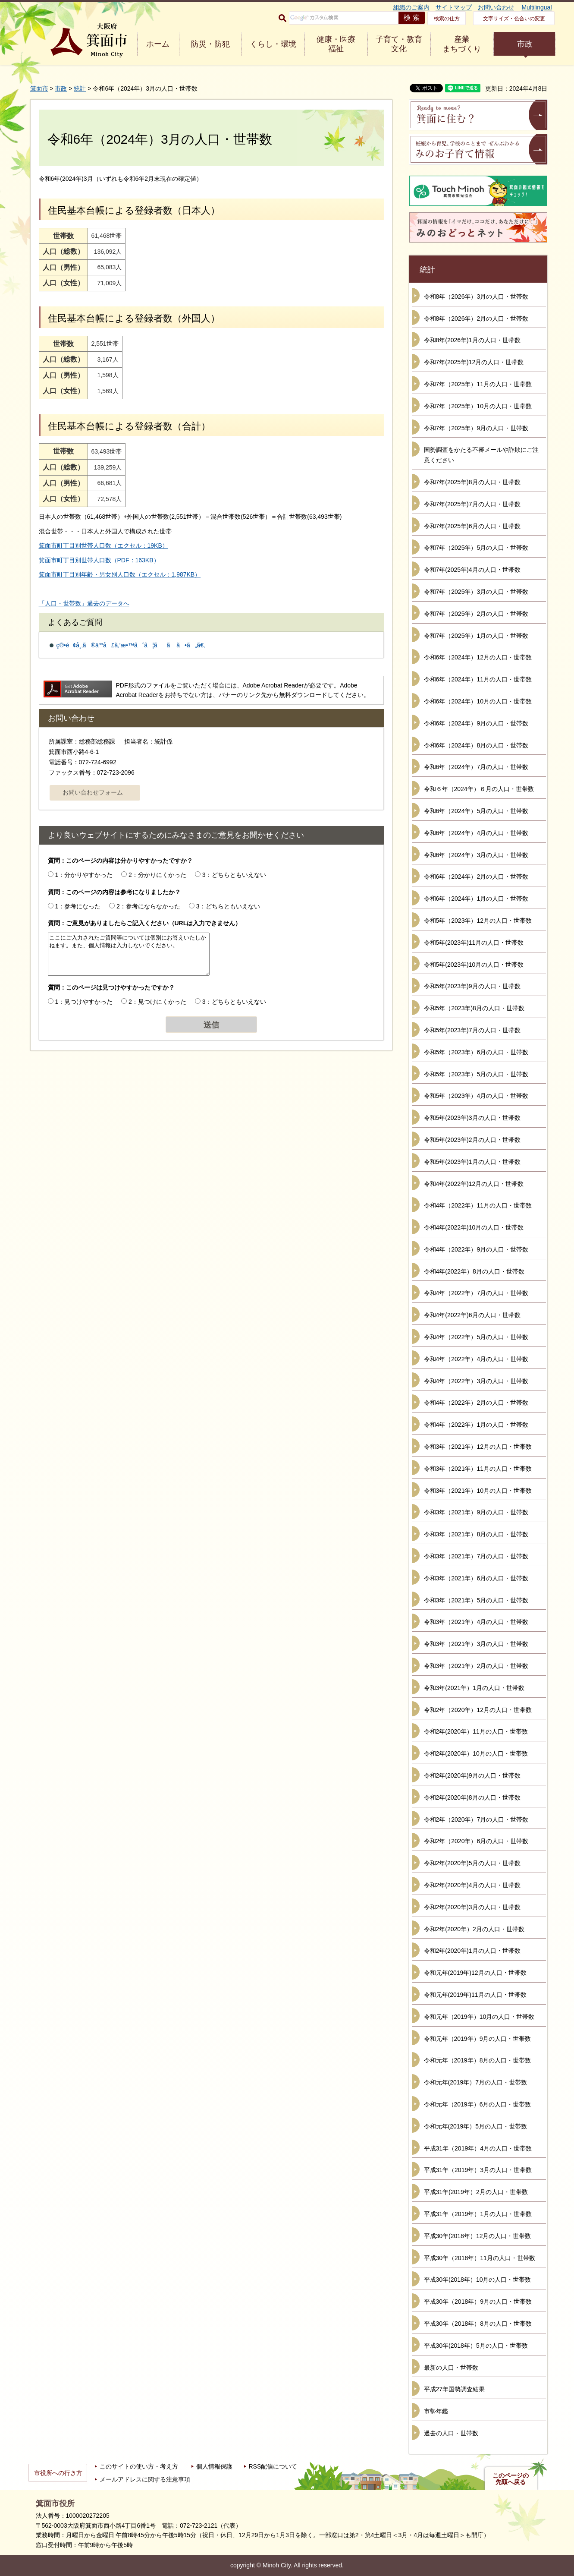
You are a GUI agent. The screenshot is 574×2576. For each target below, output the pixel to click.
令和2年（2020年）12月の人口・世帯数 (478, 1709)
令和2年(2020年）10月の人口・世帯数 (476, 1753)
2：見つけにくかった (157, 1001)
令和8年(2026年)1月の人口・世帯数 (472, 340)
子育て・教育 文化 (399, 44)
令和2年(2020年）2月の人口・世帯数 (474, 1929)
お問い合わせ (496, 7)
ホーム (157, 44)
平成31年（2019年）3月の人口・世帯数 (478, 2169)
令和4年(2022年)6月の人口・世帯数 (472, 1315)
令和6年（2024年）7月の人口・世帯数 (476, 766)
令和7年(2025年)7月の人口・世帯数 (472, 504)
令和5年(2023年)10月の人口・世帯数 (474, 964)
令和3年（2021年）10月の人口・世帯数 (478, 1490)
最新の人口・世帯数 (451, 2367)
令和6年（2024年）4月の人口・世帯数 (476, 832)
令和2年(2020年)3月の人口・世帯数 (472, 1907)
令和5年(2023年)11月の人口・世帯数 (474, 942)
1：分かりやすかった (84, 874)
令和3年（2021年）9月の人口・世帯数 (476, 1512)
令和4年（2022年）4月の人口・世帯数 (476, 1359)
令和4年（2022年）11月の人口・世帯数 (478, 1205)
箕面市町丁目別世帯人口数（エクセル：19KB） (103, 545)
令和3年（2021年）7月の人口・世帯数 (476, 1556)
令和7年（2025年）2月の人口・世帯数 (476, 613)
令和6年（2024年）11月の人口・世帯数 (478, 679)
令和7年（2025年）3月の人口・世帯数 (476, 591)
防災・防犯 (210, 44)
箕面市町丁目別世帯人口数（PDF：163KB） (99, 560)
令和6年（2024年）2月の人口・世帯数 (476, 876)
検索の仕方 (447, 19)
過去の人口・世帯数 (451, 2433)
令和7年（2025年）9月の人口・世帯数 (476, 428)
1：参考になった (77, 906)
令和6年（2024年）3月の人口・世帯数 (476, 854)
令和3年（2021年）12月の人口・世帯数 (478, 1446)
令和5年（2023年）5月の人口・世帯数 (476, 1074)
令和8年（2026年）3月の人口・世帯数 (476, 296)
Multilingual (536, 7)
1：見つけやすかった (84, 1001)
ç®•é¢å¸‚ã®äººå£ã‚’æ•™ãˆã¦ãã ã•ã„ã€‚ (130, 645)
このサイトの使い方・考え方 (139, 2466)
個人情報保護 (214, 2466)
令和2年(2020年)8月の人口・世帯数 (472, 1797)
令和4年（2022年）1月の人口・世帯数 (476, 1424)
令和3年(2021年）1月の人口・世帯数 (474, 1687)
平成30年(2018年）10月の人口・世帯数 (477, 2279)
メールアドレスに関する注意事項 (145, 2479)
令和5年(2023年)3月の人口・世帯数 (472, 1117)
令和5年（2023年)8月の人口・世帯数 (474, 1008)
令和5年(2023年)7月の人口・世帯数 (472, 1030)
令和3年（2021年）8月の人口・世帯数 (476, 1534)
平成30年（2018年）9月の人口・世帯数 (478, 2301)
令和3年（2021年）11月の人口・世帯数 (478, 1468)
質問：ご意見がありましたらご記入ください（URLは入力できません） (145, 923)
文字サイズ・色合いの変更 (514, 19)
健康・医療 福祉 (336, 44)
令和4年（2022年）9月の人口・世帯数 (476, 1249)
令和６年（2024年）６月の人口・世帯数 (479, 788)
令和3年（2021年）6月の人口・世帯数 (476, 1578)
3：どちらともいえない (234, 874)
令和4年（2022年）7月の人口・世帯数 (476, 1293)
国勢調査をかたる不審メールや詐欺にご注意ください (481, 454)
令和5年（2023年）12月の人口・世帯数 (478, 920)
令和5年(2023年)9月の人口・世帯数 (472, 986)
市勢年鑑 (436, 2411)
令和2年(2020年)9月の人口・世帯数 (472, 1775)
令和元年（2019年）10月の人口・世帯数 (479, 2016)
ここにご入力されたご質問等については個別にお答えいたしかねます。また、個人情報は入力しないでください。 (129, 954)
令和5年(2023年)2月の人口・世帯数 (472, 1139)
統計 (80, 88)
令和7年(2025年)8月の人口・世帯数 (472, 482)
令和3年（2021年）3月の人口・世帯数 (476, 1643)
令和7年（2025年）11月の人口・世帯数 (478, 384)
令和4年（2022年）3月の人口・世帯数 (476, 1381)
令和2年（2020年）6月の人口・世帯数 (476, 1841)
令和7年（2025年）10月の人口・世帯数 (478, 406)
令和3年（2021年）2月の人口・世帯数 (476, 1665)
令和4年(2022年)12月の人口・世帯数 (474, 1183)
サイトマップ (454, 7)
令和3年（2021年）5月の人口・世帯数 (476, 1600)
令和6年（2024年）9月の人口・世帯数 (476, 723)
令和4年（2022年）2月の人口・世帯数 (476, 1402)
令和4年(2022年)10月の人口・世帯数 (474, 1227)
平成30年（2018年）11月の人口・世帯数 (479, 2257)
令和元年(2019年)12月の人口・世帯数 (475, 1972)
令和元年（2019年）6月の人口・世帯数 (477, 2104)
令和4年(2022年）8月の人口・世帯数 (474, 1271)
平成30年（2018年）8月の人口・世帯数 (478, 2323)
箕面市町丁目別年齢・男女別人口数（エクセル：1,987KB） (120, 574)
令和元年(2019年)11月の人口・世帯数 (475, 1994)
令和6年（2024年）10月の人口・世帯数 (478, 701)
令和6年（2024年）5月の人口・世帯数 (476, 810)
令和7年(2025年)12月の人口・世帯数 (474, 362)
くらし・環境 (273, 44)
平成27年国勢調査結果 (454, 2389)
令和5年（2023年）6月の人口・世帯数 (476, 1052)
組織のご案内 (411, 7)
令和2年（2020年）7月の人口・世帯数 (476, 1819)
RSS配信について (273, 2466)
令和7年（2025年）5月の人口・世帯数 (476, 547)
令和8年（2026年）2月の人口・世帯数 (476, 318)
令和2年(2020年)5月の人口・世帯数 (472, 1863)
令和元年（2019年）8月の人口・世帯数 (477, 2060)
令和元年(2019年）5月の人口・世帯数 (475, 2126)
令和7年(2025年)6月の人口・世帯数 (472, 526)
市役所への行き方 (58, 2472)
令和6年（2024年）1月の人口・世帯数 (476, 898)
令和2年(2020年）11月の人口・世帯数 (476, 1731)
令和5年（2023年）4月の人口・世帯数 (476, 1095)
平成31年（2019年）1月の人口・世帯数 (478, 2213)
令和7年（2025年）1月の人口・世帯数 (476, 635)
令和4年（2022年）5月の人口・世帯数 (476, 1337)
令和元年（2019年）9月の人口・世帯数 (477, 2038)
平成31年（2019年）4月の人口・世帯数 (478, 2148)
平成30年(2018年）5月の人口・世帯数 (476, 2345)
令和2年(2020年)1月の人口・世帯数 (472, 1950)
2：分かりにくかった (157, 874)
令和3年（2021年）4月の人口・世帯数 (476, 1621)
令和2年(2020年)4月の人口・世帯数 (472, 1885)
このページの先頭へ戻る (510, 2478)
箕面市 (39, 88)
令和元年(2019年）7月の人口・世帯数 (475, 2082)
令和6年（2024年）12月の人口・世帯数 (478, 657)
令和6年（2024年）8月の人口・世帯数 (476, 745)
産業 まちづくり (461, 44)
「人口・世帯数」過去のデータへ (84, 603)
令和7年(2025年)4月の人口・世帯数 (472, 569)
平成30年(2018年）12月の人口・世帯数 (477, 2235)
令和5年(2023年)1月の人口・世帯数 (472, 1161)
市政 (525, 44)
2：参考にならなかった (148, 906)
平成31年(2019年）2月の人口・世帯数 (476, 2191)
